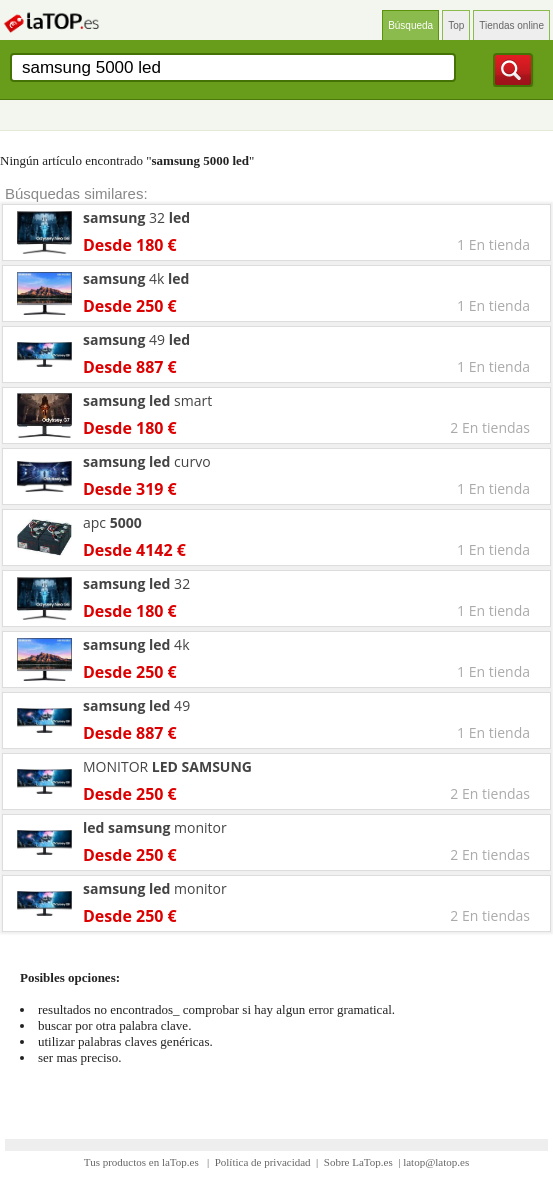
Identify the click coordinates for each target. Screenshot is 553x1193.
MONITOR (167, 766)
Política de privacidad (263, 1162)
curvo (147, 461)
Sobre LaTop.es (358, 1162)
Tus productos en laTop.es (143, 1162)
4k (136, 278)
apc (112, 522)
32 (136, 217)
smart (147, 400)
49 (136, 339)
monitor (155, 827)
